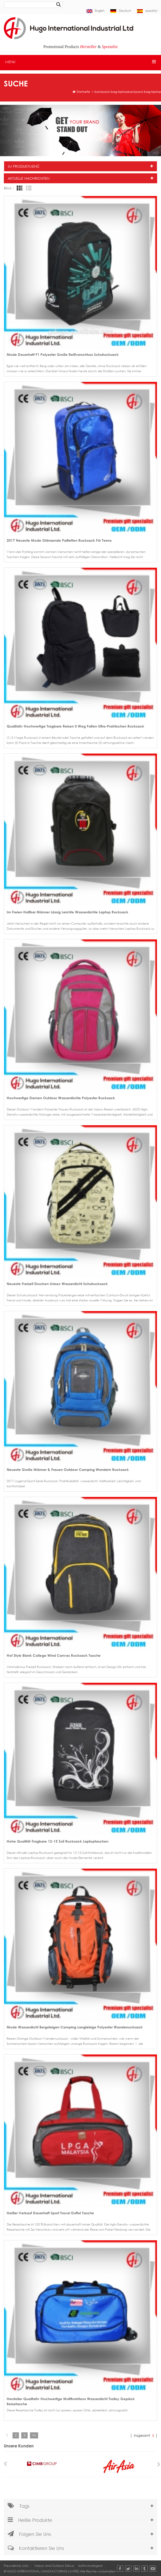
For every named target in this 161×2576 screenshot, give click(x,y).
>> (34, 2435)
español (147, 11)
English (95, 11)
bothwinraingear (90, 2566)
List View (27, 188)
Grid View (18, 188)
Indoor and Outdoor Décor (54, 2566)
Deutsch (120, 11)
